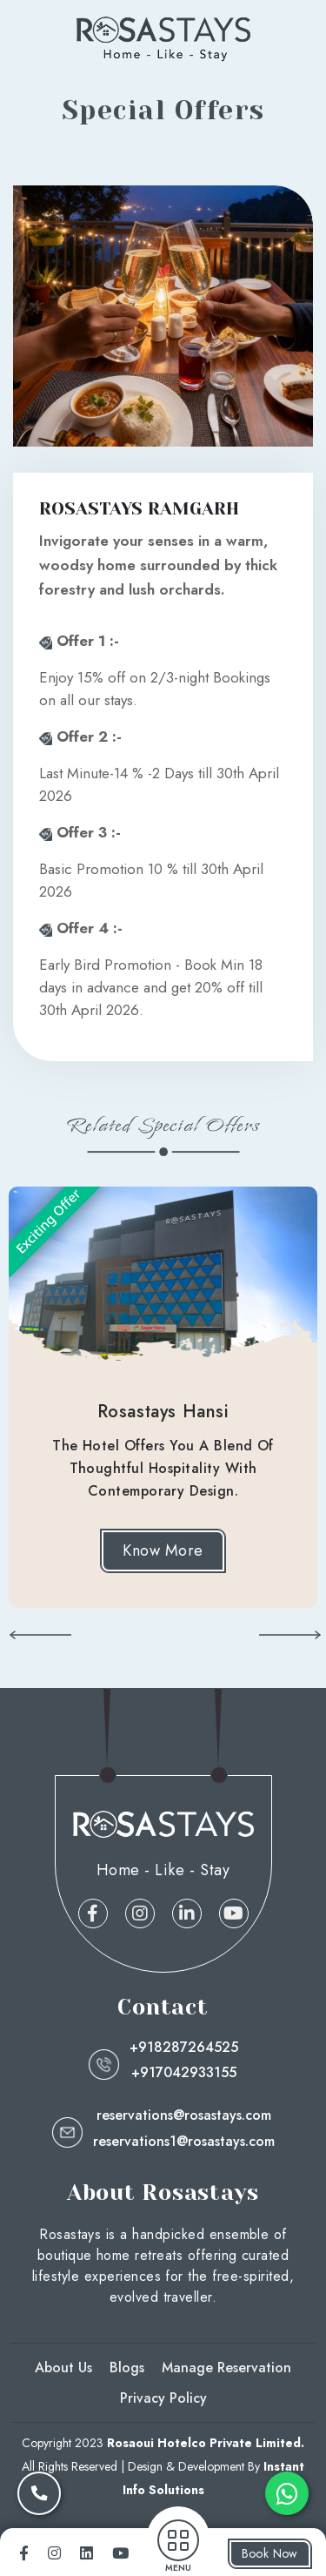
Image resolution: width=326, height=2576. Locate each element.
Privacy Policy (163, 2398)
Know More (163, 1550)
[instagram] (54, 2553)
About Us (63, 2367)
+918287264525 (184, 2047)
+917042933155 (183, 2072)
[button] (40, 1634)
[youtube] (120, 2553)
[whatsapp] (287, 2493)
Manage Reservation (226, 2367)
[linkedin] (86, 2553)
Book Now (270, 2553)
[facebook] (24, 2553)
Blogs (127, 2367)
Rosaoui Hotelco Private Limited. (205, 2443)
